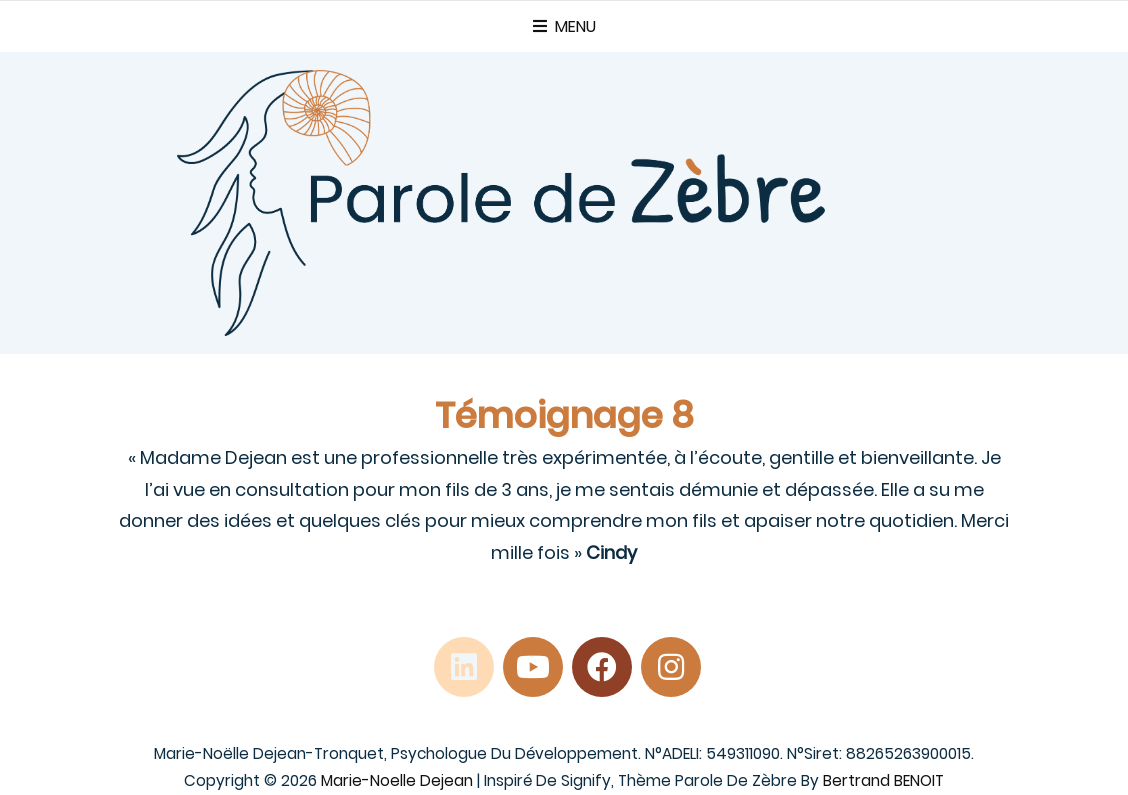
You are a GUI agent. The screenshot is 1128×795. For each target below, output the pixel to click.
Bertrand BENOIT (883, 780)
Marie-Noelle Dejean (397, 780)
